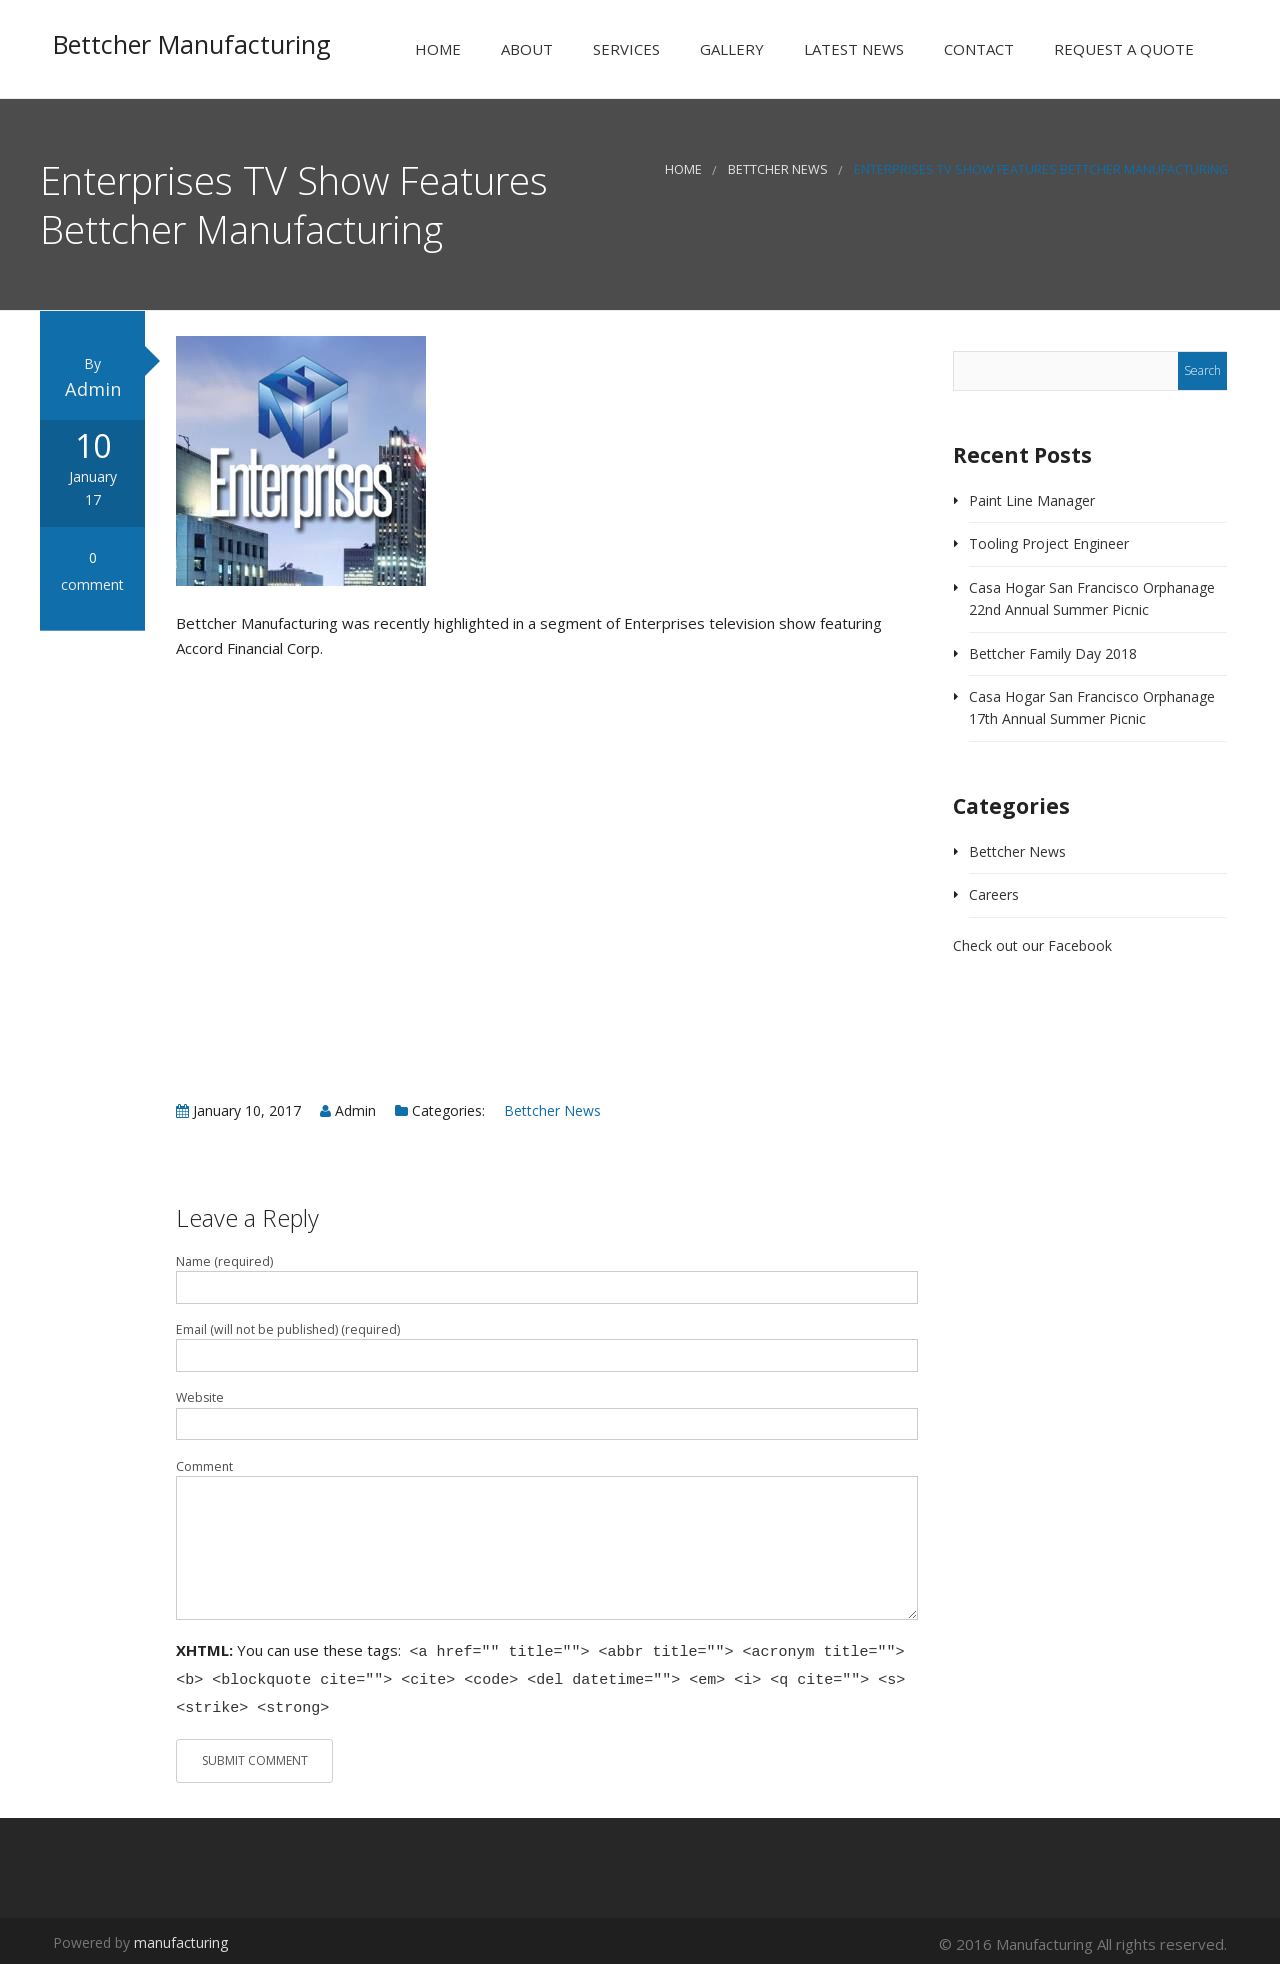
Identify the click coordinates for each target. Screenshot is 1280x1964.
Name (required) (224, 1262)
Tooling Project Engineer (1049, 545)
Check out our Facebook (1032, 947)
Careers (994, 896)
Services (624, 49)
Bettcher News (778, 171)
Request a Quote (1122, 49)
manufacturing (181, 1937)
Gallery (730, 49)
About (525, 49)
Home (436, 49)
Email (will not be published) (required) (288, 1331)
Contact (977, 49)
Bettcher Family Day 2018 (1053, 654)
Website (200, 1399)
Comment (204, 1467)
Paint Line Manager (1032, 501)
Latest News (852, 49)
